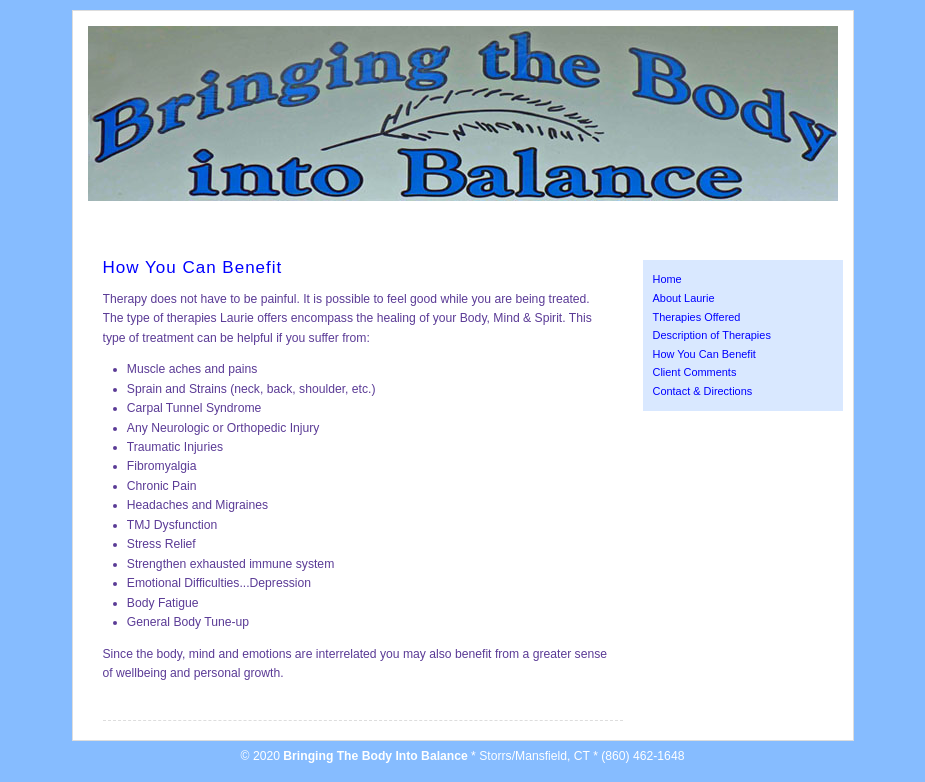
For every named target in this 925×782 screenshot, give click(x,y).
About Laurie (684, 298)
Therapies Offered (697, 317)
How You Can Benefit (704, 354)
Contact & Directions (703, 391)
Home (667, 279)
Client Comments (695, 372)
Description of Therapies (712, 335)
